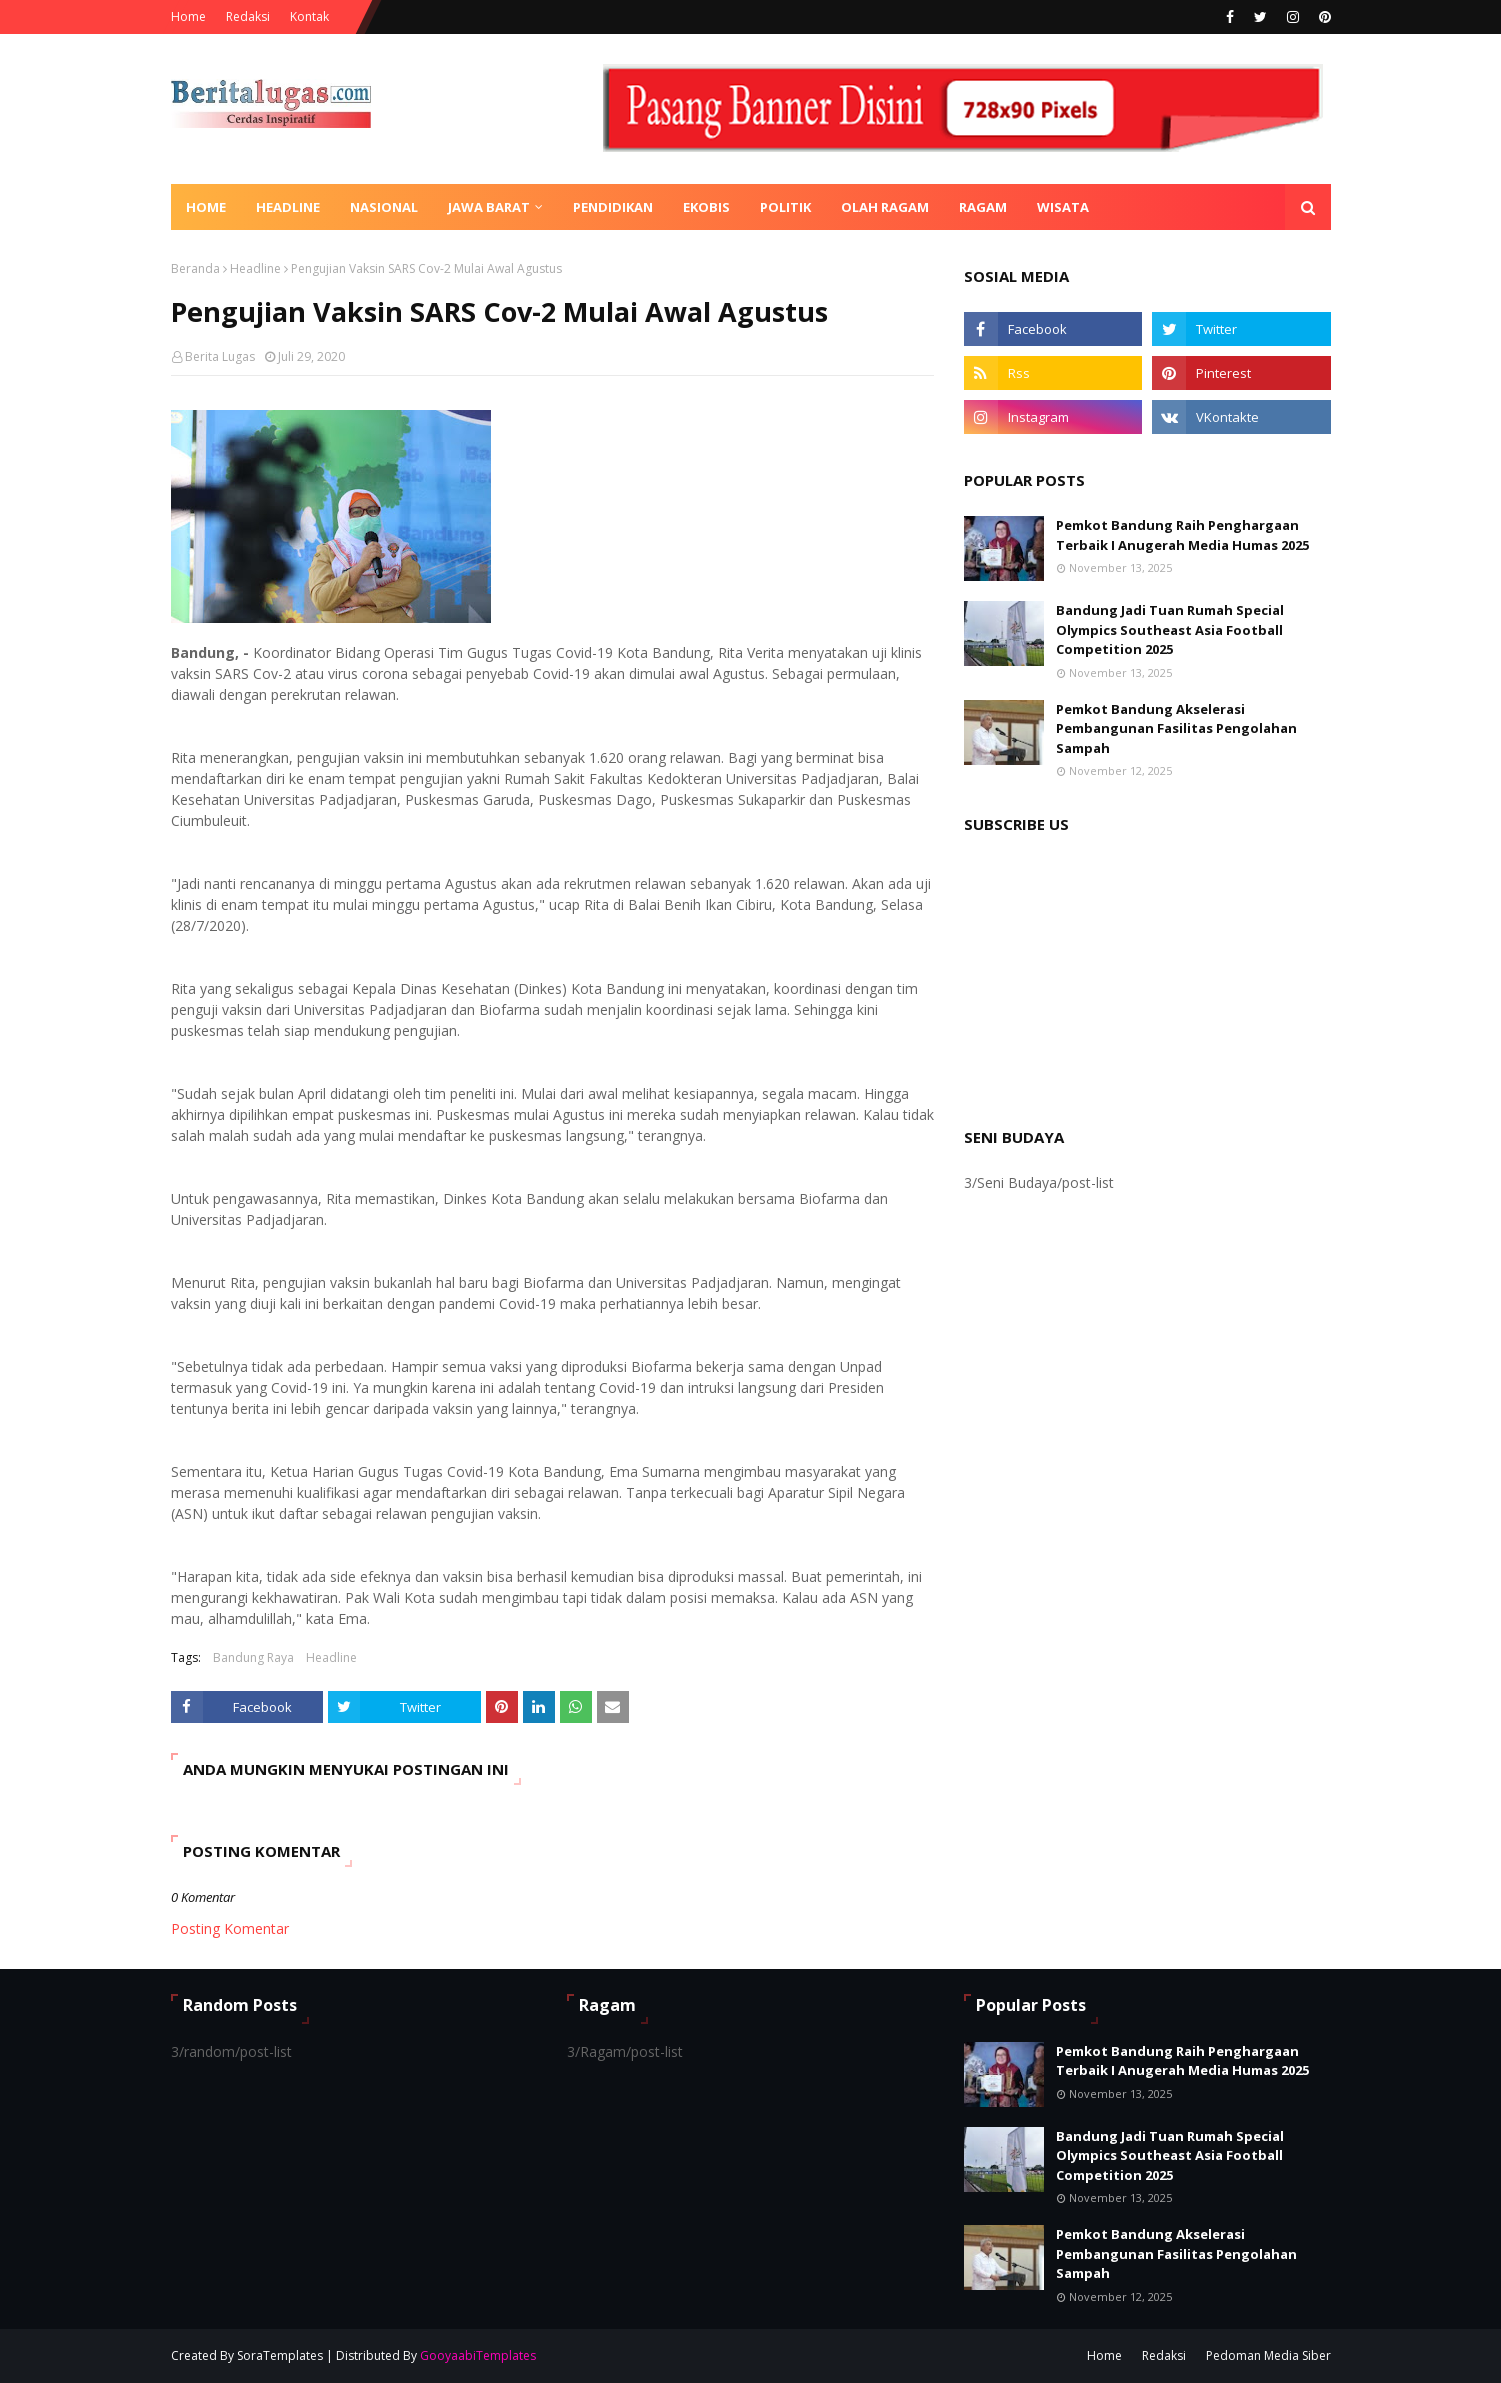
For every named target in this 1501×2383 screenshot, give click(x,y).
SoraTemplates (280, 2355)
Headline (255, 268)
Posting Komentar (230, 1928)
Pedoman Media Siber (1268, 2355)
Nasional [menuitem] (384, 207)
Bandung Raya (253, 1657)
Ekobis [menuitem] (706, 207)
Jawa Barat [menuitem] (489, 207)
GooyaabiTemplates (478, 2355)
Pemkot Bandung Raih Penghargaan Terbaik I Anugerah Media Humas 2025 (1182, 535)
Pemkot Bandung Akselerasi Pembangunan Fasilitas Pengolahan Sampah (1176, 728)
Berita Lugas (220, 356)
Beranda (195, 268)
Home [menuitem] (206, 207)
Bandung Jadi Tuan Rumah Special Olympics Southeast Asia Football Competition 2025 (1170, 629)
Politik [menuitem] (785, 207)
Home (188, 16)
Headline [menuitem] (288, 207)
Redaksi (248, 16)
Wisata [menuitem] (1063, 207)
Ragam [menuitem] (983, 207)
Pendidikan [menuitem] (613, 207)
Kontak (309, 16)
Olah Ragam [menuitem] (885, 207)
